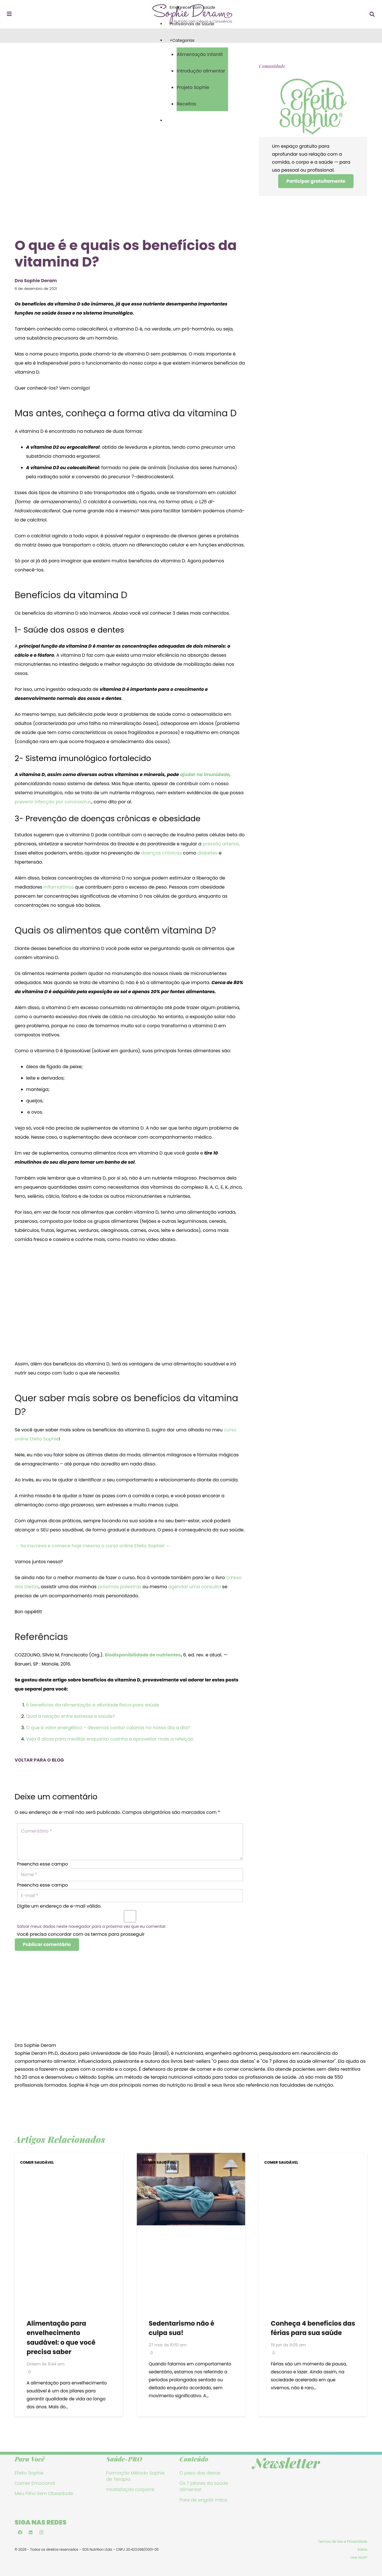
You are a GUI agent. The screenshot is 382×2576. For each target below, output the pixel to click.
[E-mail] (130, 1896)
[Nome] (130, 1875)
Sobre (362, 2551)
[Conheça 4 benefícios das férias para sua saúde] (313, 2159)
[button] (372, 14)
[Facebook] (20, 2534)
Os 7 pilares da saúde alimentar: (203, 2488)
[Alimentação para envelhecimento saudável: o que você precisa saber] (69, 2159)
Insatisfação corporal (130, 2491)
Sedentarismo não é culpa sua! (181, 2330)
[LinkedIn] (30, 2534)
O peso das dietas (199, 2475)
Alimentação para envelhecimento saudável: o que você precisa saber (60, 2340)
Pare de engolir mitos (203, 2502)
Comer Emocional (35, 2485)
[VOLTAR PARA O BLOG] (130, 1752)
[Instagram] (41, 2534)
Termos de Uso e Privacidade (342, 2543)
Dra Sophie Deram (35, 2047)
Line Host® (358, 2559)
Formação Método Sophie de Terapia (135, 2478)
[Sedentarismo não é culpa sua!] (191, 2159)
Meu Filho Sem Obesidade (44, 2495)
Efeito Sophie (29, 2475)
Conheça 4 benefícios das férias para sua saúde (313, 2330)
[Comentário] (130, 1842)
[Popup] (9, 14)
